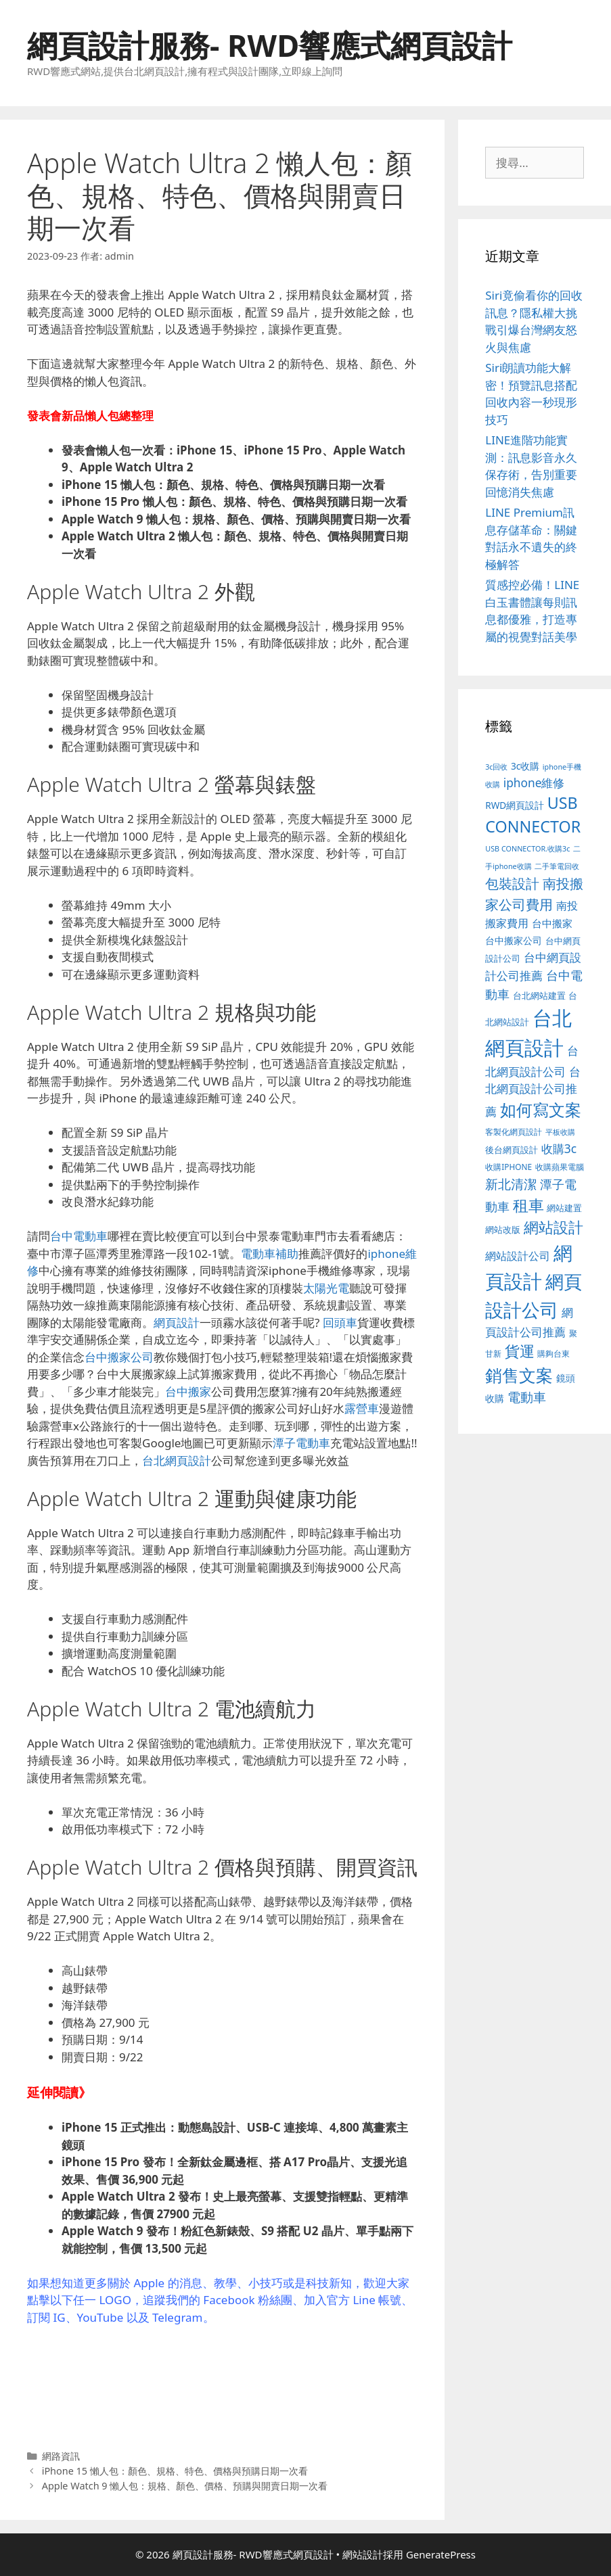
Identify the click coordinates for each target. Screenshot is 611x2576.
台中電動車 (79, 1236)
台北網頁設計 (176, 1460)
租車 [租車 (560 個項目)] (528, 1205)
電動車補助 (269, 1253)
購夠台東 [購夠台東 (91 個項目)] (553, 1353)
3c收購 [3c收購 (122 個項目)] (525, 765)
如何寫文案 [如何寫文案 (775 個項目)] (540, 1109)
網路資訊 (61, 2456)
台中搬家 (188, 1391)
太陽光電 (326, 1288)
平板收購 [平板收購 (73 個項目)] (560, 1132)
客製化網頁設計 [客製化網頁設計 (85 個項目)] (513, 1132)
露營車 (361, 1408)
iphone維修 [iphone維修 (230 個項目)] (534, 782)
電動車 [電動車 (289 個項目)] (526, 1396)
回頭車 (340, 1322)
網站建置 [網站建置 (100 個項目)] (564, 1208)
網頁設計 (177, 1322)
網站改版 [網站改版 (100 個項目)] (502, 1230)
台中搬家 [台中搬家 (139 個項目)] (552, 923)
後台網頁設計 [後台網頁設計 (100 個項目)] (511, 1150)
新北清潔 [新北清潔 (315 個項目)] (511, 1184)
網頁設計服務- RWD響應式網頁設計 (269, 45)
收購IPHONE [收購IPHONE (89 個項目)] (508, 1166)
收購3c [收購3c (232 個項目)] (558, 1148)
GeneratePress (441, 2554)
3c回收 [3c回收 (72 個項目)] (496, 767)
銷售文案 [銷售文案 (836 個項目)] (519, 1374)
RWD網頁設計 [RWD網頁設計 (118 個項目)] (514, 805)
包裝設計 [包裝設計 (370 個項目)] (512, 883)
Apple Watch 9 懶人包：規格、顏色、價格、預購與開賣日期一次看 (185, 2485)
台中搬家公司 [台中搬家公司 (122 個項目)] (513, 940)
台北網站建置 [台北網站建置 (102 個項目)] (539, 995)
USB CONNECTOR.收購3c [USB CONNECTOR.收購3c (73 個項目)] (527, 848)
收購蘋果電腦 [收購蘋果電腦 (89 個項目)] (559, 1166)
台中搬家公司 (119, 1357)
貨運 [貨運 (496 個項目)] (520, 1351)
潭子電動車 (301, 1443)
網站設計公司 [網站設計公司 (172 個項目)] (517, 1255)
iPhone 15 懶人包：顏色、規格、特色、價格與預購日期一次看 (175, 2470)
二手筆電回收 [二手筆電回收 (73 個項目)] (557, 866)
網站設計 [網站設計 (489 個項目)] (553, 1227)
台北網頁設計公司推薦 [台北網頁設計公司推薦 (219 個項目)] (532, 1091)
